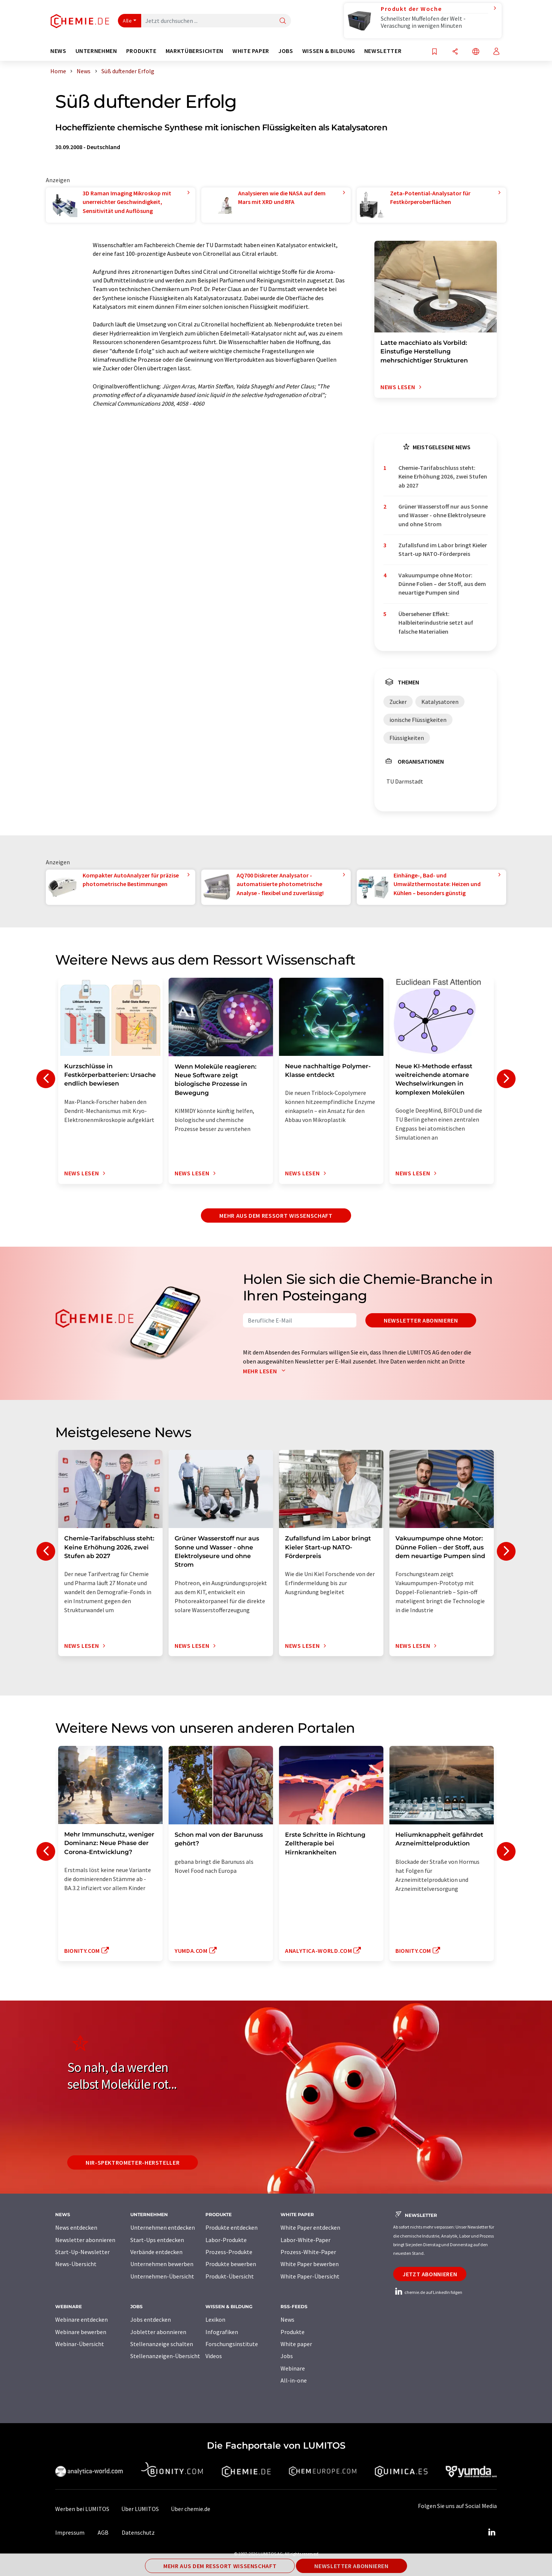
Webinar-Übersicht (79, 2344)
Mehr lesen (266, 1371)
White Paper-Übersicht (310, 2276)
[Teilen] (455, 52)
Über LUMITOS (140, 2509)
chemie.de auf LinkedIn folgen (427, 2292)
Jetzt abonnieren (430, 2274)
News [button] (58, 50)
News (287, 2319)
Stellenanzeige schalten (161, 2344)
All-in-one (294, 2380)
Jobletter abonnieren (158, 2332)
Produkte (293, 2332)
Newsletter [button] (382, 50)
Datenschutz (138, 2532)
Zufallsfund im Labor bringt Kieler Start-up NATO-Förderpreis (442, 549)
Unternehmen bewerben (161, 2264)
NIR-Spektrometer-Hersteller (132, 2162)
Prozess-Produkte (228, 2252)
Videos (213, 2356)
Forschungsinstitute (231, 2344)
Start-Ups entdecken (157, 2240)
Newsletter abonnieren (421, 1320)
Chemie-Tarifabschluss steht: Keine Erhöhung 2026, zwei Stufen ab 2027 (442, 476)
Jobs (287, 2356)
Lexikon (215, 2319)
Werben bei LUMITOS (82, 2509)
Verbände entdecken (156, 2252)
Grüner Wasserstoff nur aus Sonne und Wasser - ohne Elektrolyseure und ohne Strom (443, 515)
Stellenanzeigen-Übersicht (165, 2356)
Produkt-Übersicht (229, 2276)
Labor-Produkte (226, 2240)
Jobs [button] (285, 50)
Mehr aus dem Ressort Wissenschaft (275, 1215)
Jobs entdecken (150, 2319)
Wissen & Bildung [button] (328, 50)
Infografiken (221, 2332)
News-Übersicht (76, 2264)
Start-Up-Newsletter (82, 2252)
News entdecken (76, 2227)
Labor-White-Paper (305, 2240)
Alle (127, 20)
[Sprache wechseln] (476, 52)
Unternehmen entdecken (162, 2227)
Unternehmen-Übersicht (162, 2276)
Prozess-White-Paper (308, 2252)
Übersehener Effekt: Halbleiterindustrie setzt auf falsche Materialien (435, 622)
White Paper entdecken (310, 2227)
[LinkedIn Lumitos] (491, 2532)
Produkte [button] (141, 50)
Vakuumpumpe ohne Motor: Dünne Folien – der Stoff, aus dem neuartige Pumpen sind (442, 583)
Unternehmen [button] (96, 50)
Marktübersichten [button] (194, 50)
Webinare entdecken (81, 2319)
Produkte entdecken (231, 2227)
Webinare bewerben (80, 2332)
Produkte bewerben (230, 2264)
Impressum (69, 2532)
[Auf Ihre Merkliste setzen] (434, 52)
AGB (103, 2532)
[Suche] (283, 21)
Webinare (293, 2368)
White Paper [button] (250, 50)
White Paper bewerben (310, 2264)
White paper (296, 2344)
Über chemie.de (190, 2509)
